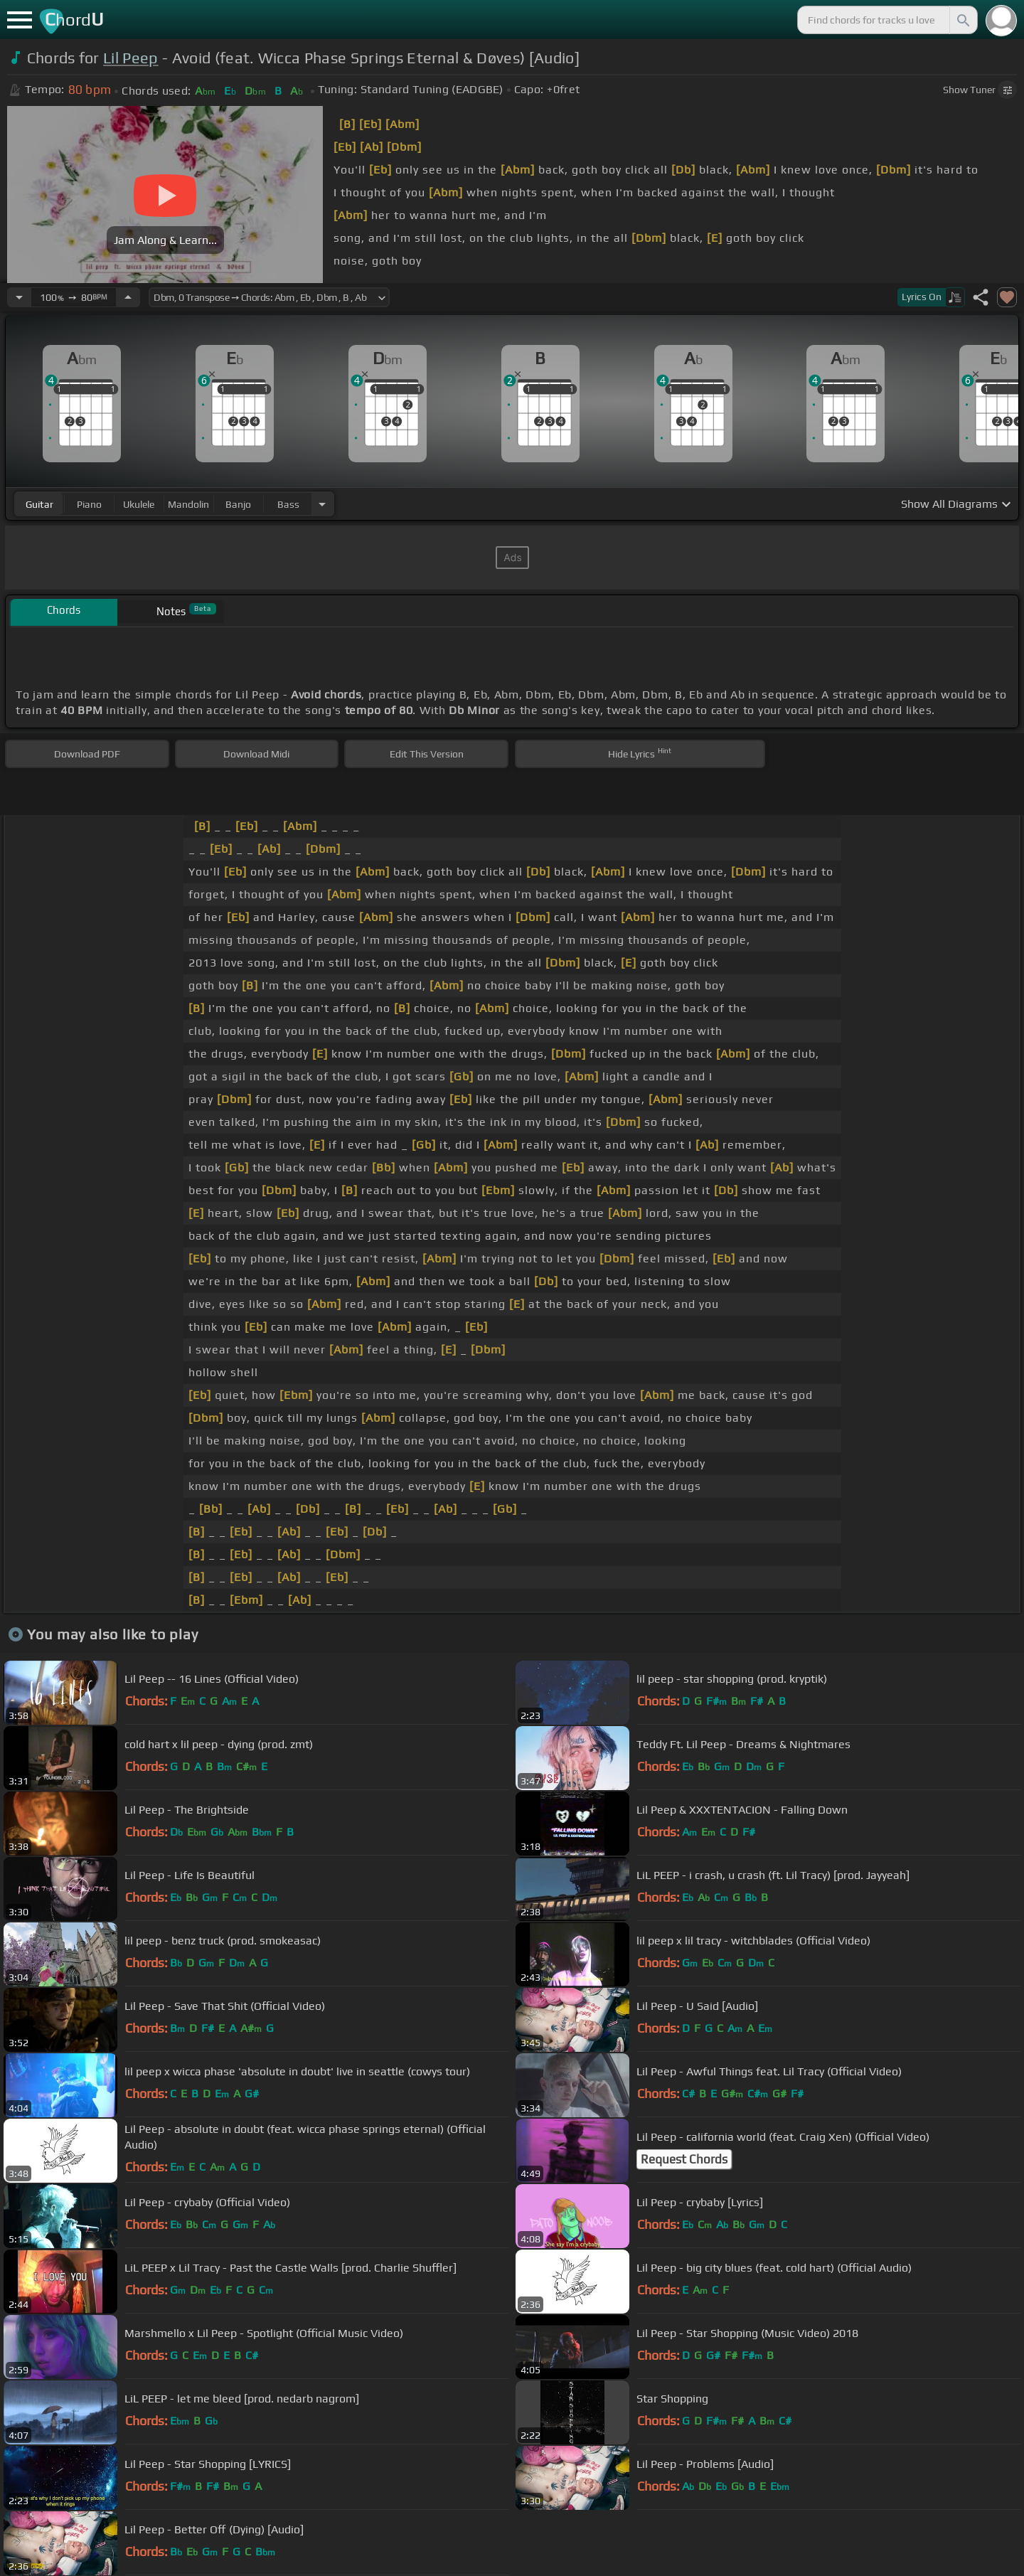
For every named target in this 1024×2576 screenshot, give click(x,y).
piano (89, 504)
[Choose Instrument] (322, 504)
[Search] (962, 20)
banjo (238, 504)
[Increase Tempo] (128, 297)
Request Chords (684, 2159)
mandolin (188, 504)
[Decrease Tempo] (19, 297)
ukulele (138, 504)
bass (288, 504)
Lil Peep (131, 58)
